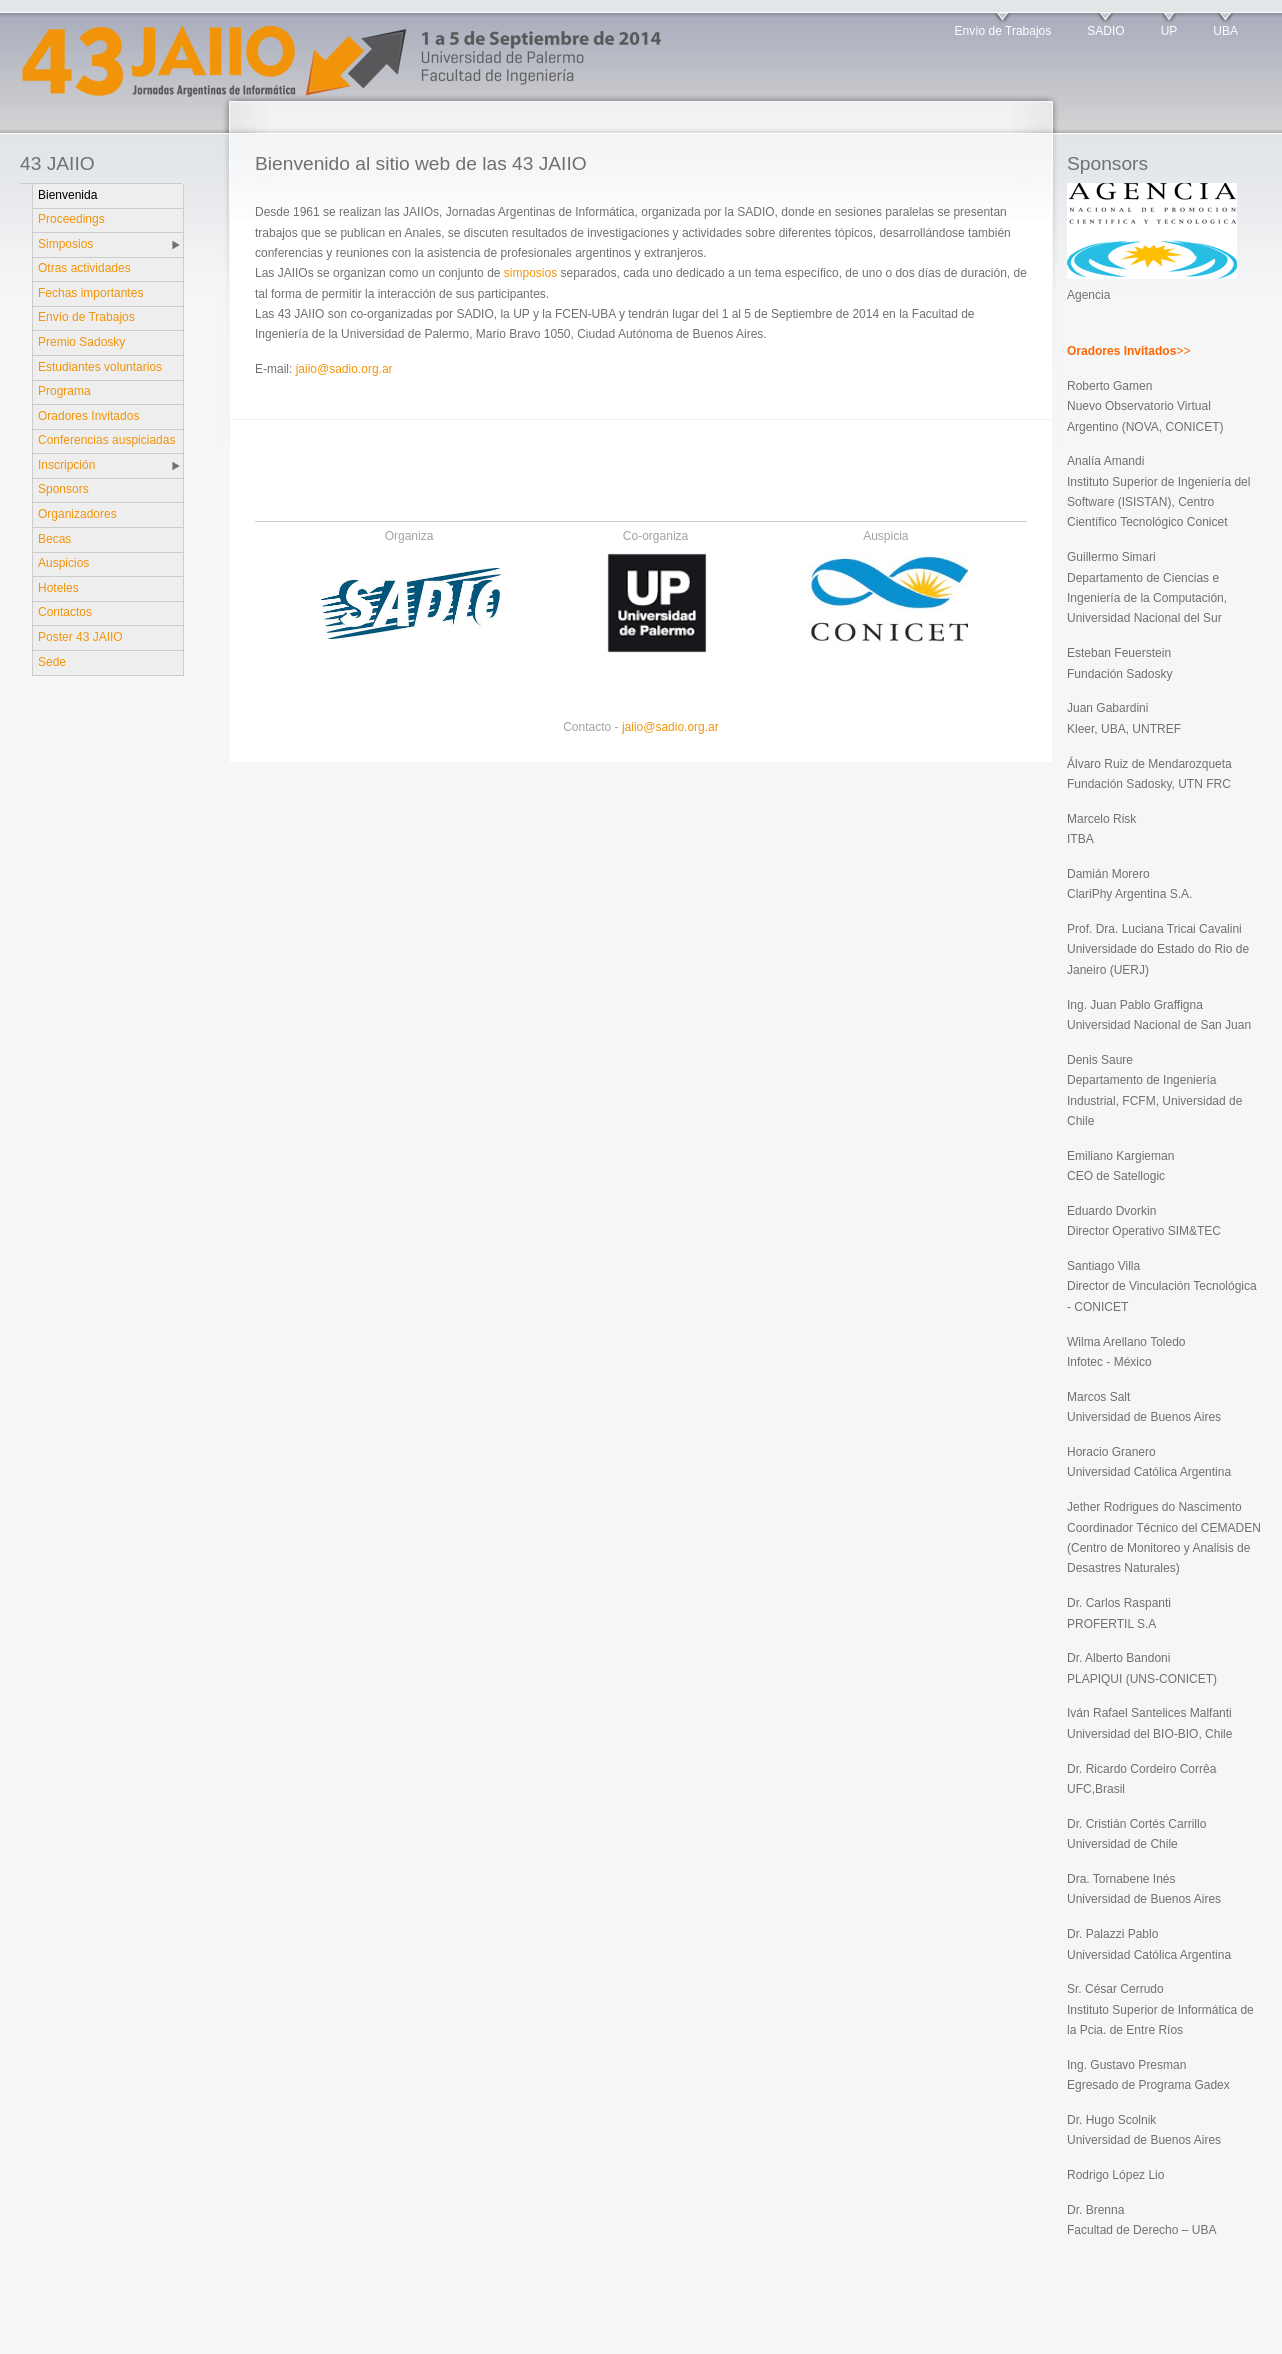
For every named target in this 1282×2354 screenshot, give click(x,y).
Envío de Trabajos (1003, 31)
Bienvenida (67, 195)
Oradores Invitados (88, 416)
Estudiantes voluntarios (100, 367)
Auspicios (63, 563)
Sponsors (63, 489)
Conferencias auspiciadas (106, 440)
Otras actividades (84, 268)
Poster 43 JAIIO (80, 637)
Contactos (65, 612)
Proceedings (71, 219)
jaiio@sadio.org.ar (344, 369)
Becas (54, 539)
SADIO (1105, 31)
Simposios (65, 244)
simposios (530, 273)
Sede (52, 662)
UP (1169, 31)
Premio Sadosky (81, 342)
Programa (64, 391)
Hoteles (58, 588)
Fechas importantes (90, 293)
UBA (1225, 31)
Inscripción (66, 465)
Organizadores (77, 514)
